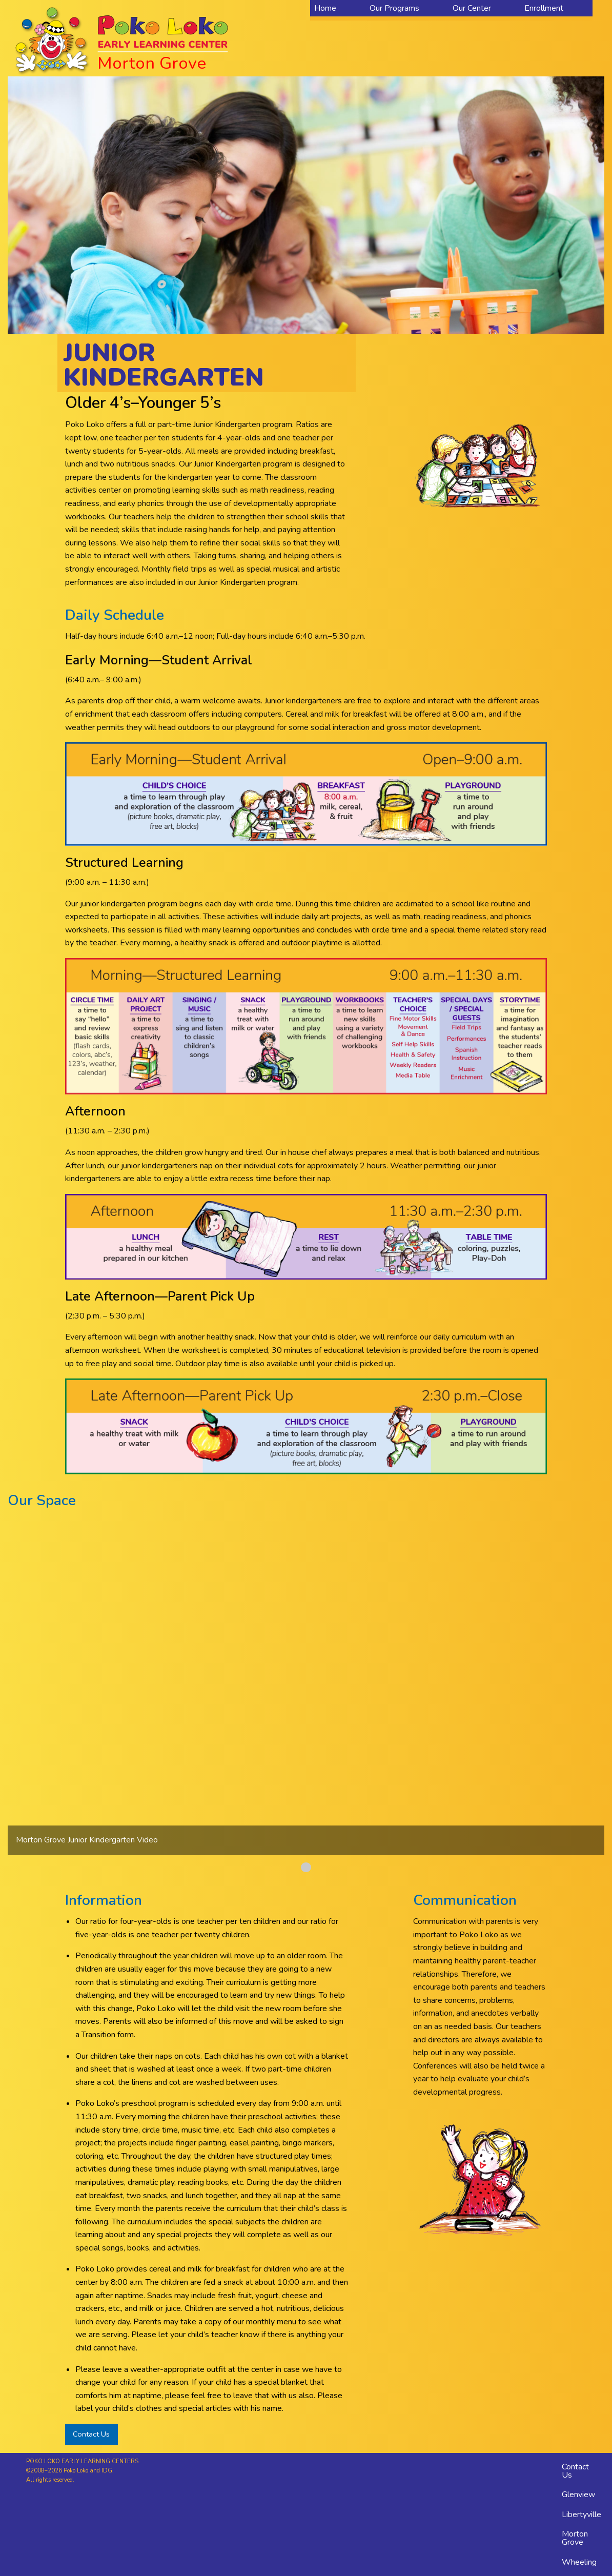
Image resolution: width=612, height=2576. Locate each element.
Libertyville (581, 2514)
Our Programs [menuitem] (394, 8)
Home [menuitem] (325, 8)
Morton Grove (575, 2538)
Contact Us (91, 2434)
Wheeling (579, 2562)
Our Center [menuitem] (472, 8)
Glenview (578, 2494)
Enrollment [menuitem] (543, 8)
